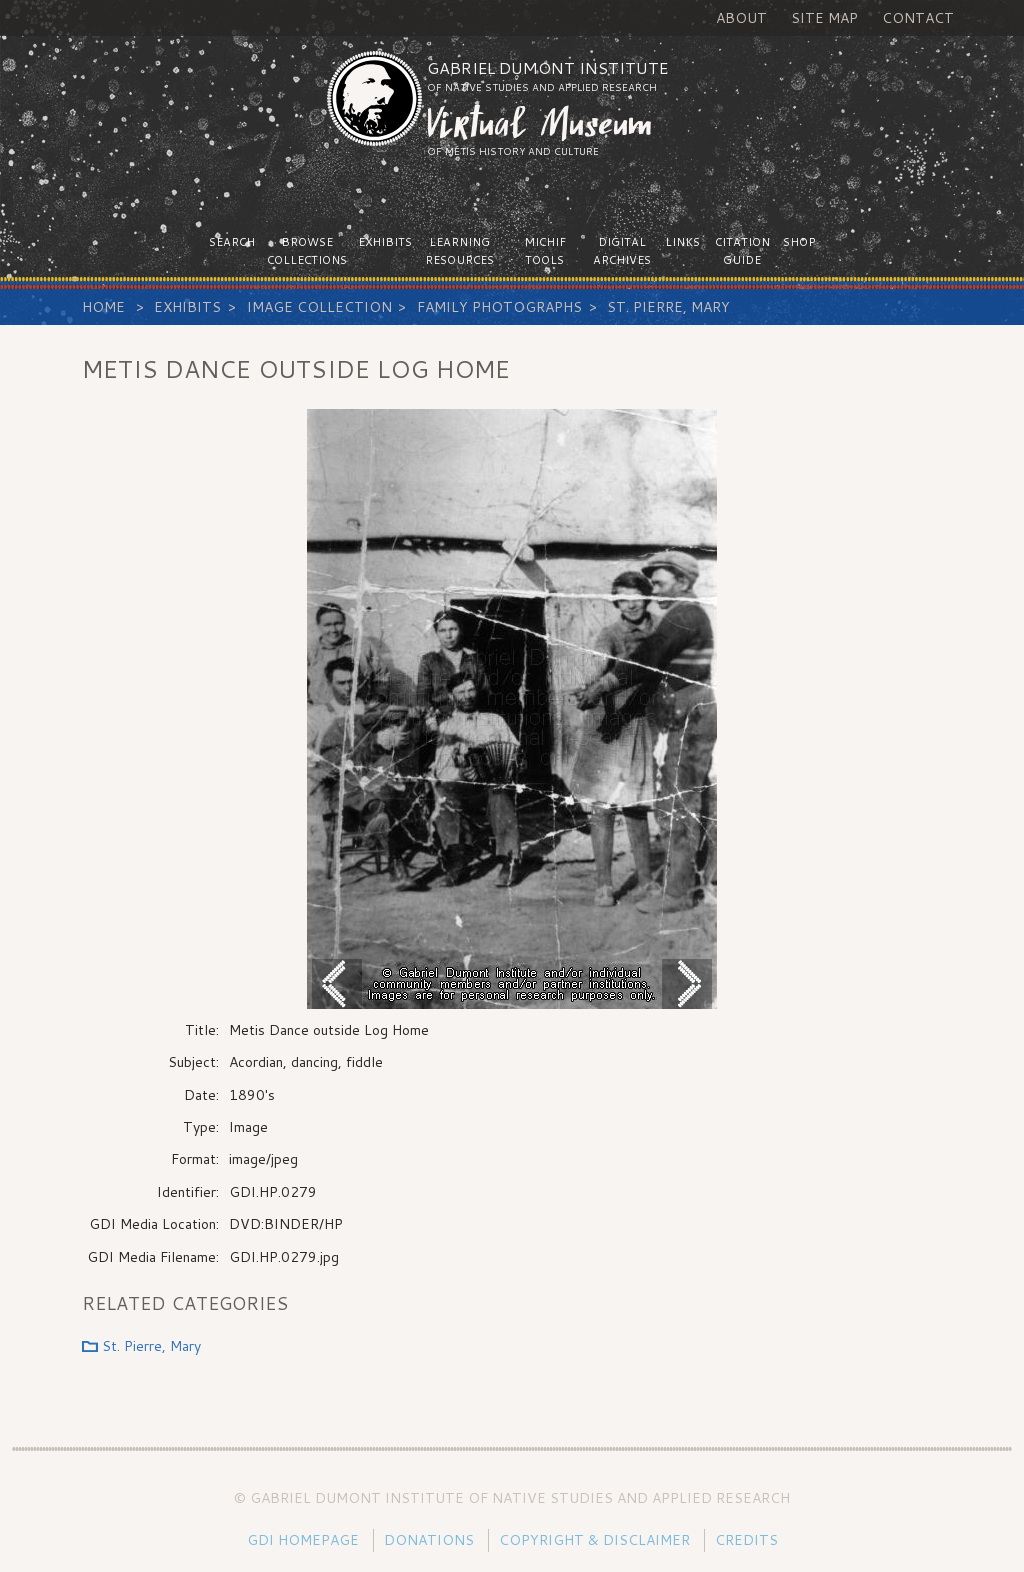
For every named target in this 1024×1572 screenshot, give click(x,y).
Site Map (824, 18)
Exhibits (187, 307)
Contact (918, 18)
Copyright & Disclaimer (594, 1540)
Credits (746, 1540)
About (741, 18)
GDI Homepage (303, 1540)
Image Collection (319, 307)
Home (103, 307)
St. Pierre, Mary (668, 307)
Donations (429, 1540)
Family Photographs (499, 307)
